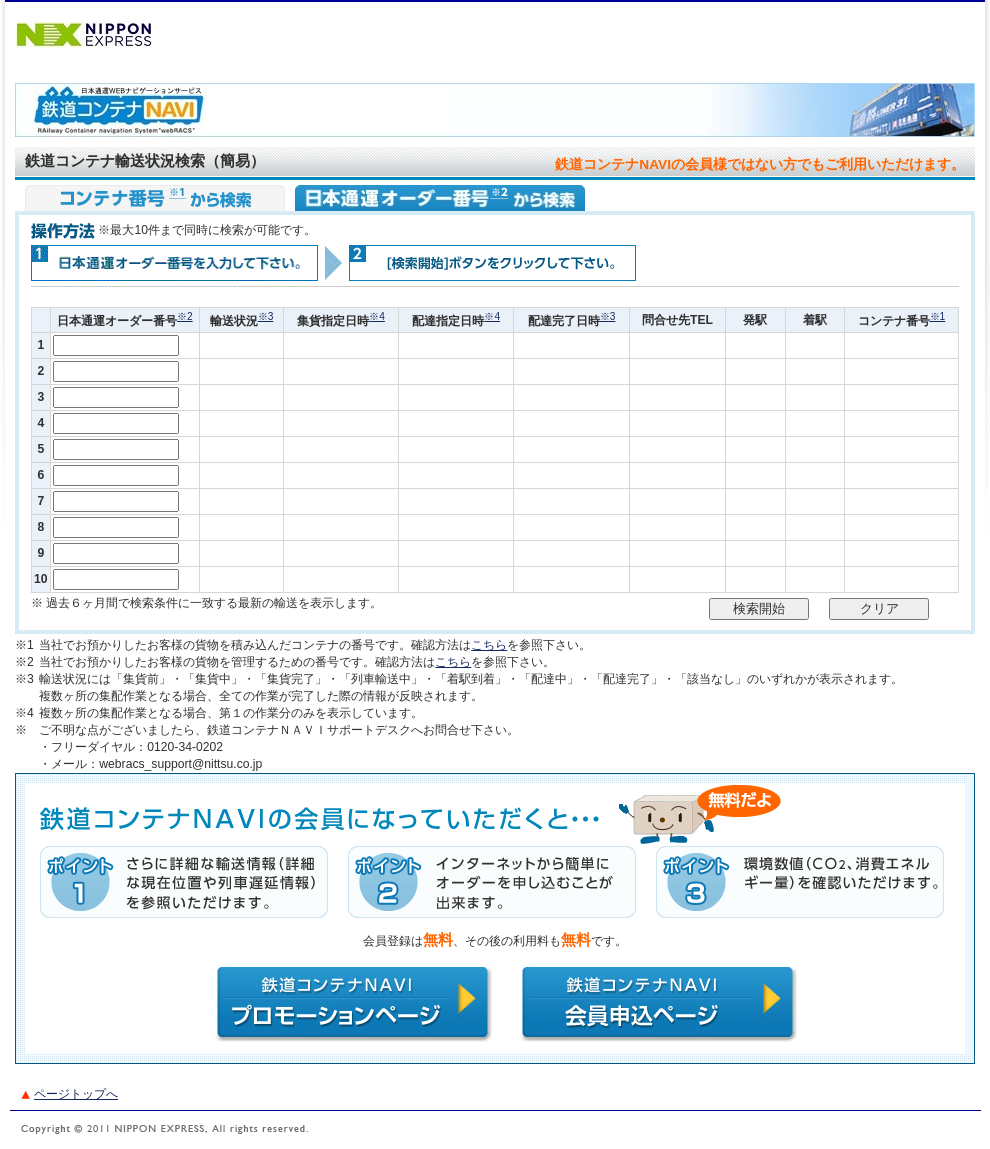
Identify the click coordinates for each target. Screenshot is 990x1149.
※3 (266, 316)
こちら (489, 645)
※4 (377, 316)
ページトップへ (76, 1094)
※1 (938, 316)
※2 (185, 316)
